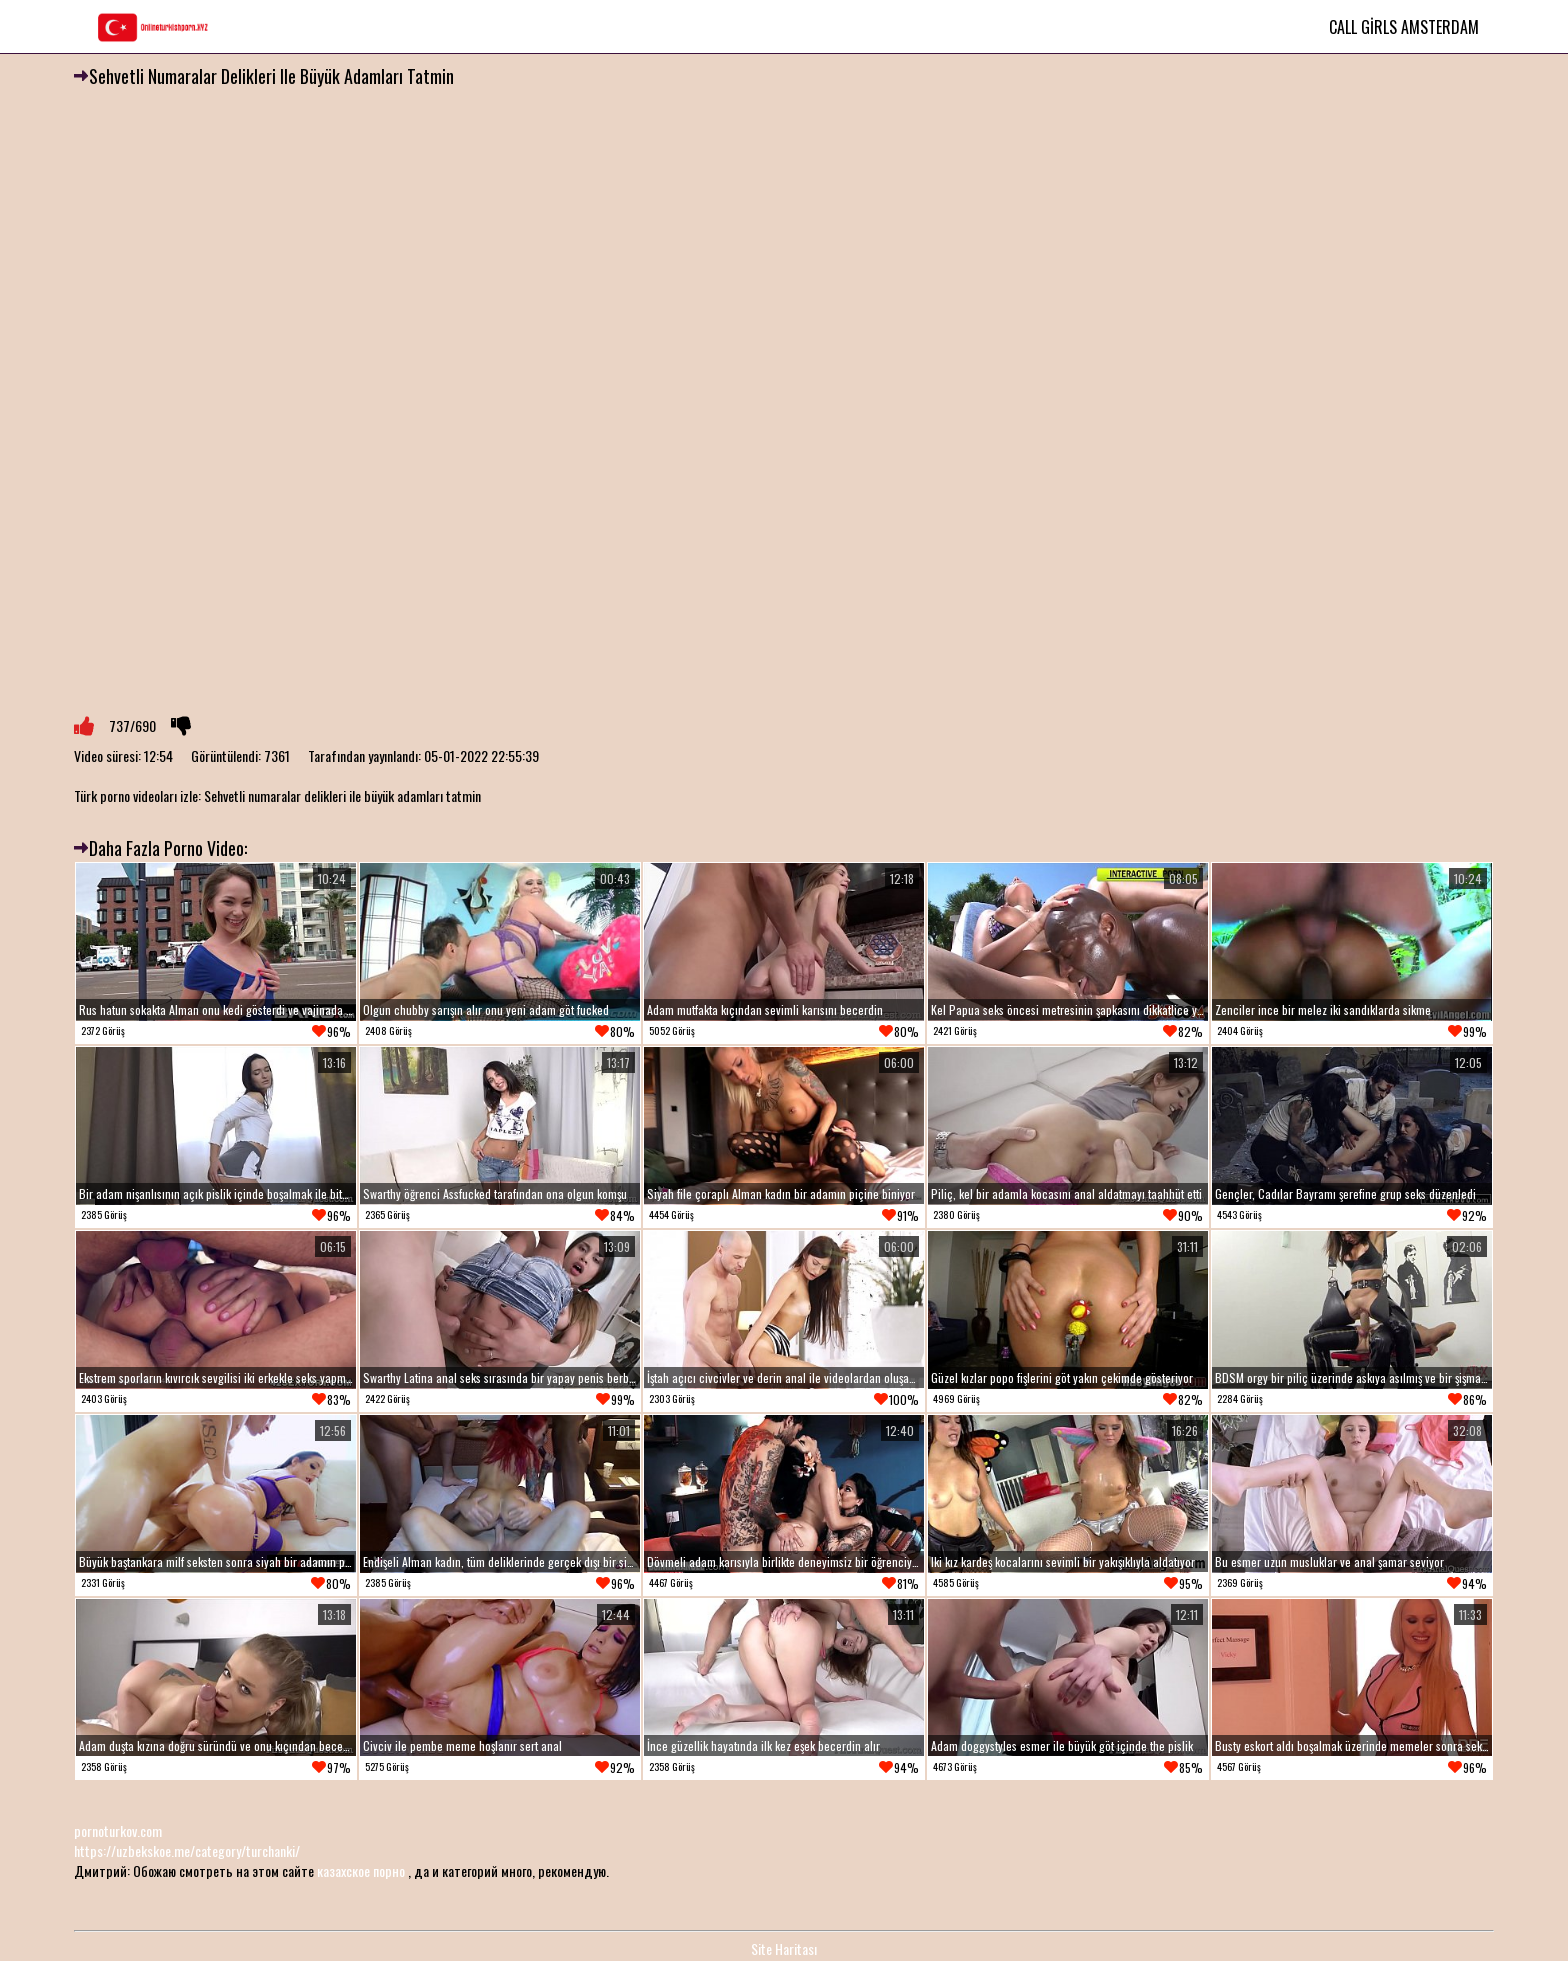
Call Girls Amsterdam (1404, 27)
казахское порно (361, 1870)
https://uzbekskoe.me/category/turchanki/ (187, 1850)
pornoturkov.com (118, 1830)
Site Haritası (784, 1948)
